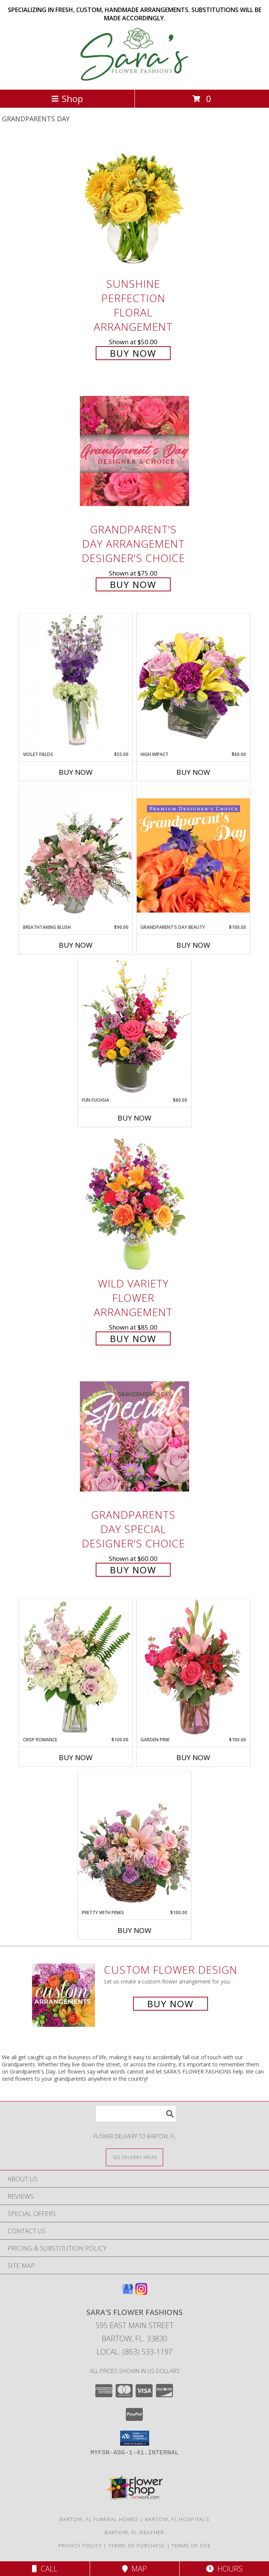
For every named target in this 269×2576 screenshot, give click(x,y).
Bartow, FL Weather (134, 2532)
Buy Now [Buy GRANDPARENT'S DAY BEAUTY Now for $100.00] (193, 945)
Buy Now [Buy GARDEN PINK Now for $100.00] (193, 1757)
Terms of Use (191, 2545)
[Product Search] (136, 2113)
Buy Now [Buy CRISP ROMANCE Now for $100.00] (76, 1757)
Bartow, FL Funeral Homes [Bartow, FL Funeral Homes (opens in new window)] (99, 2519)
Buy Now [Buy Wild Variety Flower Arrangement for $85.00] (133, 1338)
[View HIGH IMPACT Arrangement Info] (193, 682)
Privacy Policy (80, 2545)
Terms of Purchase (136, 2545)
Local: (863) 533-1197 (134, 2352)
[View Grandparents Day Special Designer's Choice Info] (134, 1436)
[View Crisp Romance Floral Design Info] (75, 1667)
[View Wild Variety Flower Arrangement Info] (134, 1204)
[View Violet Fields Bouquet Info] (75, 682)
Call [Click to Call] (44, 2569)
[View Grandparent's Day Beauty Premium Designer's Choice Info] (193, 855)
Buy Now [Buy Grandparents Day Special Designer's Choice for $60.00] (133, 1570)
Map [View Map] (134, 2569)
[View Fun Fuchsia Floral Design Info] (134, 1027)
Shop (67, 98)
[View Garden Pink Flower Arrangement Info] (193, 1667)
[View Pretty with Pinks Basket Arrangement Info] (134, 1840)
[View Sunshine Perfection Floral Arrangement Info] (134, 205)
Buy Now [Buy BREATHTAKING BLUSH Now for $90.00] (76, 945)
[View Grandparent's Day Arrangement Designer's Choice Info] (134, 451)
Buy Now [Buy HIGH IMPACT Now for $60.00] (193, 772)
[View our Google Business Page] (128, 2292)
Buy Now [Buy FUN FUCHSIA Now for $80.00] (134, 1118)
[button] (134, 2438)
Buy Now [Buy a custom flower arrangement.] (170, 2003)
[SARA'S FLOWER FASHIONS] (134, 78)
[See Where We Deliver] (134, 2157)
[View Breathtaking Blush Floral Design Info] (75, 855)
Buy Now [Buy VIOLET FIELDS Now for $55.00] (76, 772)
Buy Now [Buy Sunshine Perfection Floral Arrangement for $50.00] (133, 353)
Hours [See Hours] (224, 2569)
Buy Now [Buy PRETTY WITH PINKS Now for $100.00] (134, 1930)
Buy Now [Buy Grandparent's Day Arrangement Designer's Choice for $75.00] (133, 584)
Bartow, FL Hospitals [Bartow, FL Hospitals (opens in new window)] (177, 2519)
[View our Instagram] (141, 2292)
